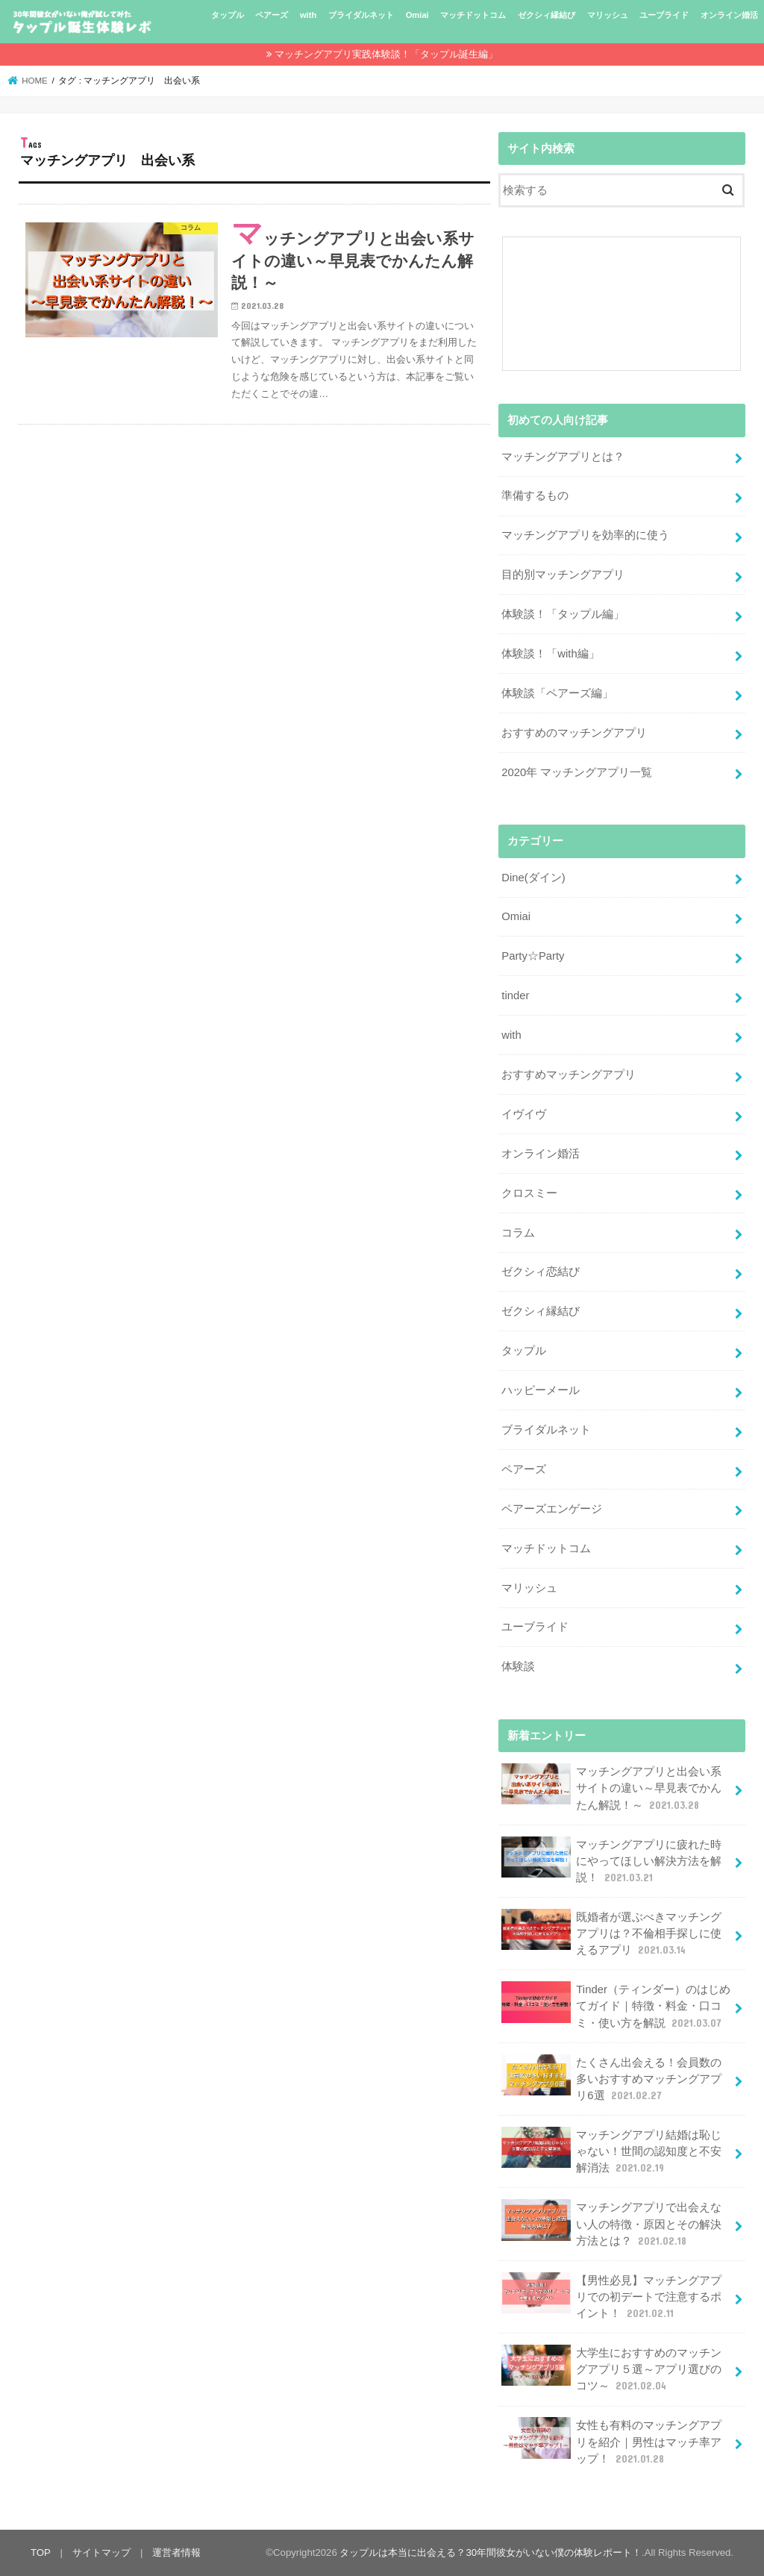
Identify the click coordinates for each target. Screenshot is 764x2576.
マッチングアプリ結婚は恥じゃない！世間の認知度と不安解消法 (611, 2151)
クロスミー (529, 1193)
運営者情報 (176, 2552)
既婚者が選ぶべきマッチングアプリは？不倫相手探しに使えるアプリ (611, 1933)
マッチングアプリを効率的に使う (585, 535)
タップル (227, 14)
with (308, 14)
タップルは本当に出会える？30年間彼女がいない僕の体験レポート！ (490, 2552)
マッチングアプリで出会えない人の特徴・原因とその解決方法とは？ (611, 2223)
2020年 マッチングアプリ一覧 (576, 772)
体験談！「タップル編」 (562, 614)
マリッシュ (607, 14)
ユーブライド (664, 14)
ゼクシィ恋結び (540, 1272)
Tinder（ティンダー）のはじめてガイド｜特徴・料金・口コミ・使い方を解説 (615, 2005)
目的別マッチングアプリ (562, 575)
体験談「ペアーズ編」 (557, 693)
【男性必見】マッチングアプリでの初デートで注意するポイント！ (611, 2296)
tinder (515, 995)
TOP (41, 2552)
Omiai (417, 14)
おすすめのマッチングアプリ (574, 733)
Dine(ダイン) (533, 878)
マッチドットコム (473, 14)
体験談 (518, 1666)
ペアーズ (271, 14)
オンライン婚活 (729, 14)
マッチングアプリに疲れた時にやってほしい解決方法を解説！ (611, 1860)
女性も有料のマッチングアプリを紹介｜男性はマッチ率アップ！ (611, 2441)
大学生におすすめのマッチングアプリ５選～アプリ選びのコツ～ (611, 2369)
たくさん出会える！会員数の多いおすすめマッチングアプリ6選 (611, 2078)
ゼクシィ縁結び (546, 14)
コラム (518, 1233)
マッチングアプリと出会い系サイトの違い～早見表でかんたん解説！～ (611, 1787)
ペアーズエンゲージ (551, 1509)
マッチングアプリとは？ (562, 457)
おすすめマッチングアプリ (568, 1075)
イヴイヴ (523, 1114)
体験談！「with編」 (550, 654)
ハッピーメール (540, 1390)
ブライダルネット (361, 14)
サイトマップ (101, 2552)
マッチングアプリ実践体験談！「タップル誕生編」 (386, 54)
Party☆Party (532, 956)
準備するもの (535, 495)
